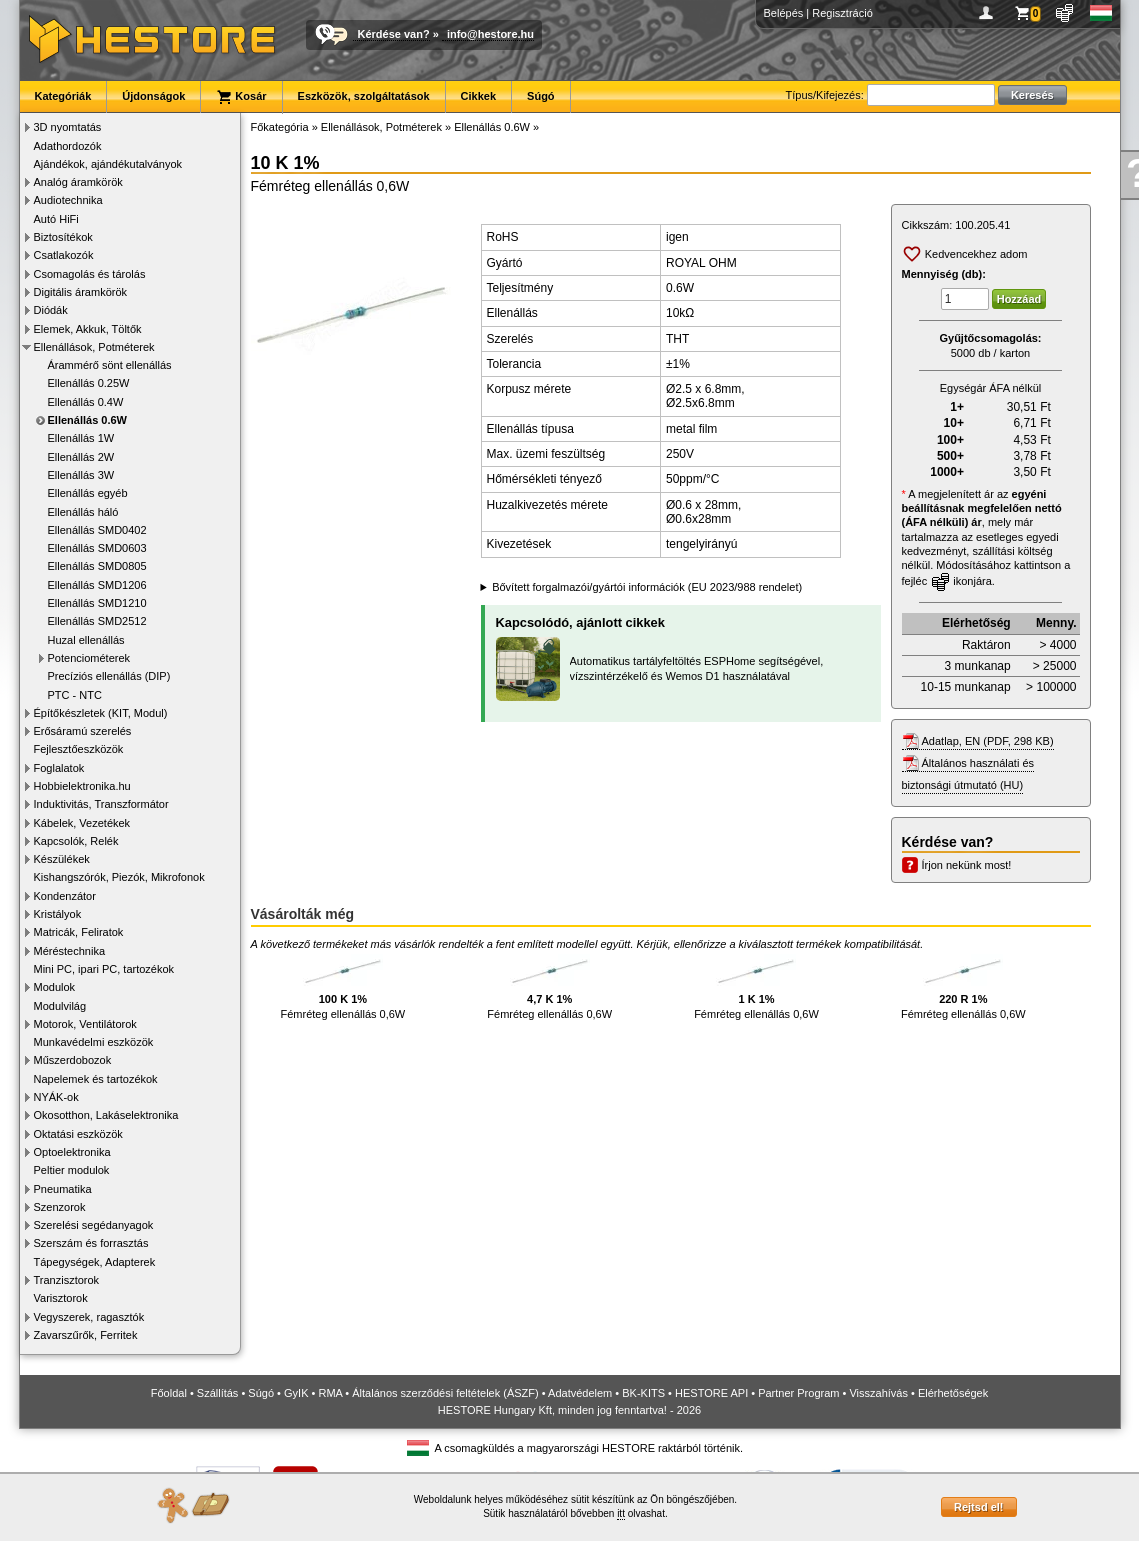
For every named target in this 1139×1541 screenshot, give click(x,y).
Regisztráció (842, 13)
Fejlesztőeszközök (79, 749)
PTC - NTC (75, 695)
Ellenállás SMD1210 (97, 603)
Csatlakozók (64, 255)
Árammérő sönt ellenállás (110, 365)
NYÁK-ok (56, 1097)
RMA (330, 1393)
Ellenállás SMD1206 (97, 585)
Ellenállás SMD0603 (97, 548)
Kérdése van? (394, 34)
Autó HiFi (56, 219)
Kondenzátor (65, 896)
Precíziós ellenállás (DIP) (109, 676)
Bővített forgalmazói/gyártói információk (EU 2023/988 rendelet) (647, 587)
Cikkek (478, 96)
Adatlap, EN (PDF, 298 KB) (988, 741)
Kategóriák (63, 96)
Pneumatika (63, 1189)
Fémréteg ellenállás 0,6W (343, 987)
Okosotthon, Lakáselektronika (106, 1115)
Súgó (541, 96)
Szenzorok (60, 1207)
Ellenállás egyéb (88, 493)
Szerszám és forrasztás (91, 1243)
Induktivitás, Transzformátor (101, 804)
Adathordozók (68, 146)
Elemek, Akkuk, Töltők (88, 329)
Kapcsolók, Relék (76, 841)
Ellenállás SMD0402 (97, 530)
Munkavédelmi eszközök (94, 1042)
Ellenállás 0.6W (87, 420)
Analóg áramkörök (78, 182)
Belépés (784, 13)
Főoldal (169, 1393)
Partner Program (798, 1393)
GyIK (296, 1393)
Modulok (55, 987)
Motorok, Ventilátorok (85, 1024)
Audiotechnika (68, 200)
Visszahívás (878, 1393)
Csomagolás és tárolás (90, 274)
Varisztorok (61, 1298)
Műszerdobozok (73, 1060)
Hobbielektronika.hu (82, 786)
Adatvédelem (580, 1393)
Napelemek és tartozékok (96, 1079)
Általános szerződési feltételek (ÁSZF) (445, 1393)
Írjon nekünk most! (967, 865)
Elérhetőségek (953, 1393)
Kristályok (58, 914)
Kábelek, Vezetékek (82, 823)
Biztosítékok (63, 237)
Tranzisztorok (67, 1280)
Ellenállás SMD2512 (97, 621)
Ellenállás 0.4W (86, 402)
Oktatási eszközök (78, 1134)
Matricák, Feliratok (79, 932)
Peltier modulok (72, 1170)
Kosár (241, 97)
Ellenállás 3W (81, 475)
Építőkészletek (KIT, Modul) (101, 713)
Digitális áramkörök (81, 292)
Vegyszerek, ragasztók (89, 1317)
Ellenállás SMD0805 (97, 566)
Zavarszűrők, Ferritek (86, 1335)
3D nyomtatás (68, 127)
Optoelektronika (72, 1152)
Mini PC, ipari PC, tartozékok (104, 969)
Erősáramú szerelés (83, 731)
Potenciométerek (89, 658)
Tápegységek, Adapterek (95, 1262)
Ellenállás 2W (81, 457)
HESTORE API (711, 1393)
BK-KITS (643, 1393)
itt (621, 1513)
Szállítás (218, 1393)
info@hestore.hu (490, 34)
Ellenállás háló (83, 512)
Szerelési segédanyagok (94, 1225)
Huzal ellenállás (86, 640)
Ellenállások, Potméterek (94, 347)
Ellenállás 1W (81, 438)
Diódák (51, 310)
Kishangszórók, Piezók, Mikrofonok (119, 877)
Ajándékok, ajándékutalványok (108, 164)
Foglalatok (59, 768)
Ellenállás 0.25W (89, 383)
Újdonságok (153, 96)
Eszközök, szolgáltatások (364, 96)
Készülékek (62, 859)
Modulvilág (60, 1006)
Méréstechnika (70, 951)
